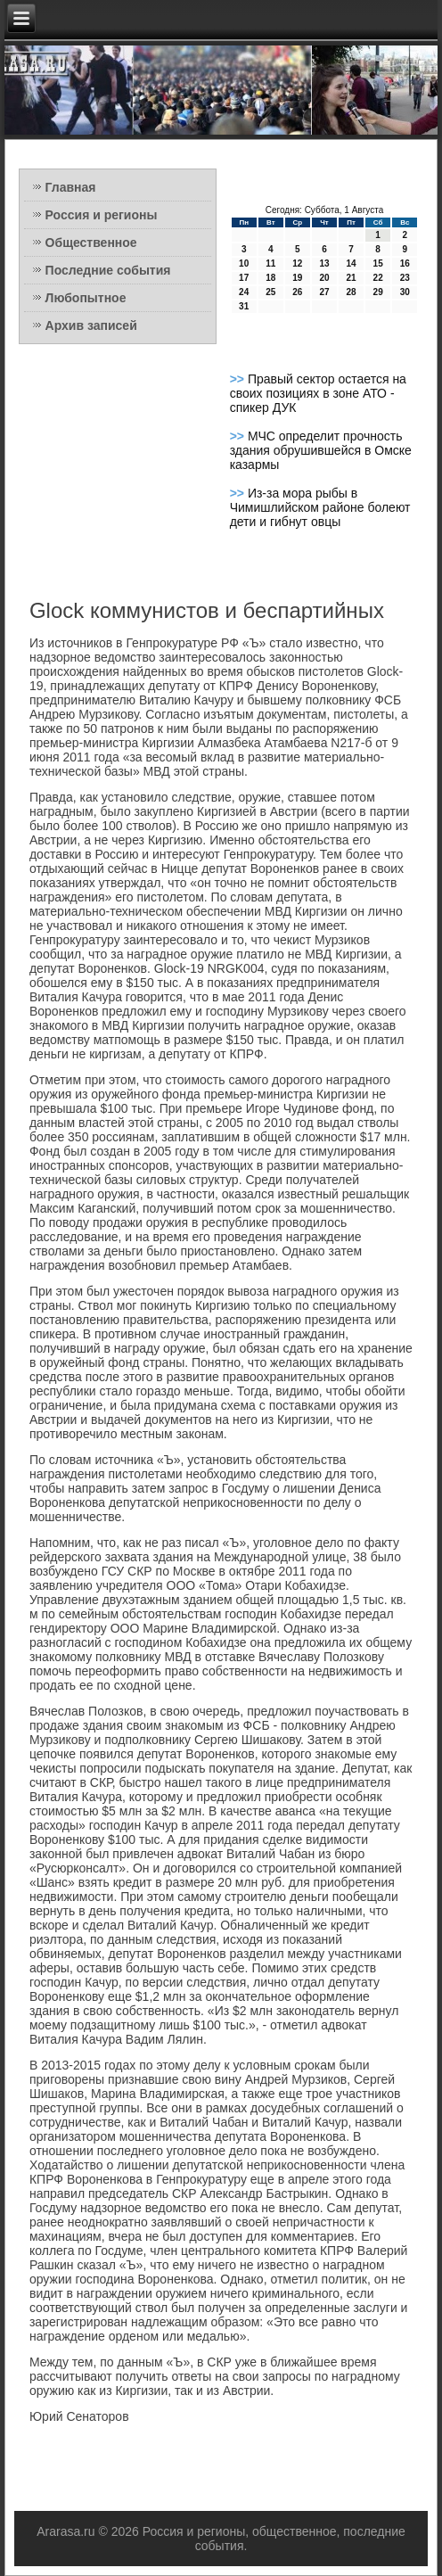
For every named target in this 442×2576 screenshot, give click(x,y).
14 (351, 263)
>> (239, 379)
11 (270, 263)
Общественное (91, 242)
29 (378, 292)
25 (270, 292)
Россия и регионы (101, 215)
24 (244, 292)
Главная (70, 187)
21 (351, 278)
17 (244, 278)
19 (297, 278)
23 (405, 278)
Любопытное (86, 298)
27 (324, 292)
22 (378, 278)
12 (297, 263)
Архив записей (91, 325)
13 (324, 263)
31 (244, 306)
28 (351, 292)
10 (244, 263)
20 (324, 278)
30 (405, 292)
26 (297, 292)
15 (378, 263)
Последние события (108, 270)
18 (270, 278)
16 (405, 263)
